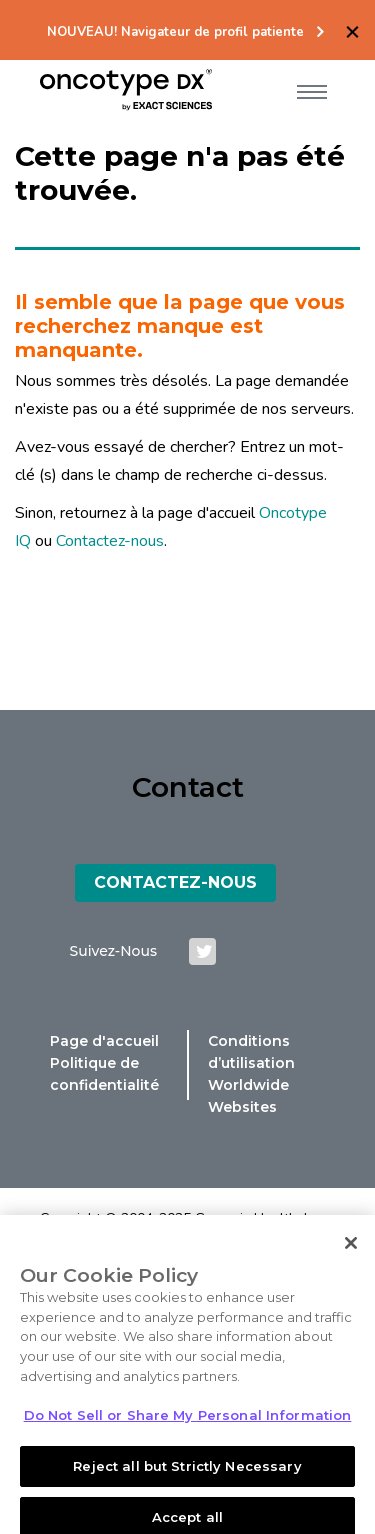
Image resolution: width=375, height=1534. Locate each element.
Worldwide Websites (248, 1096)
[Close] (351, 1255)
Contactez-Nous (175, 882)
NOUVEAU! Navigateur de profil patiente (175, 32)
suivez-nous (113, 951)
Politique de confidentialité (104, 1074)
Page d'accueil (104, 1041)
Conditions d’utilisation (251, 1052)
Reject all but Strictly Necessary (187, 1477)
